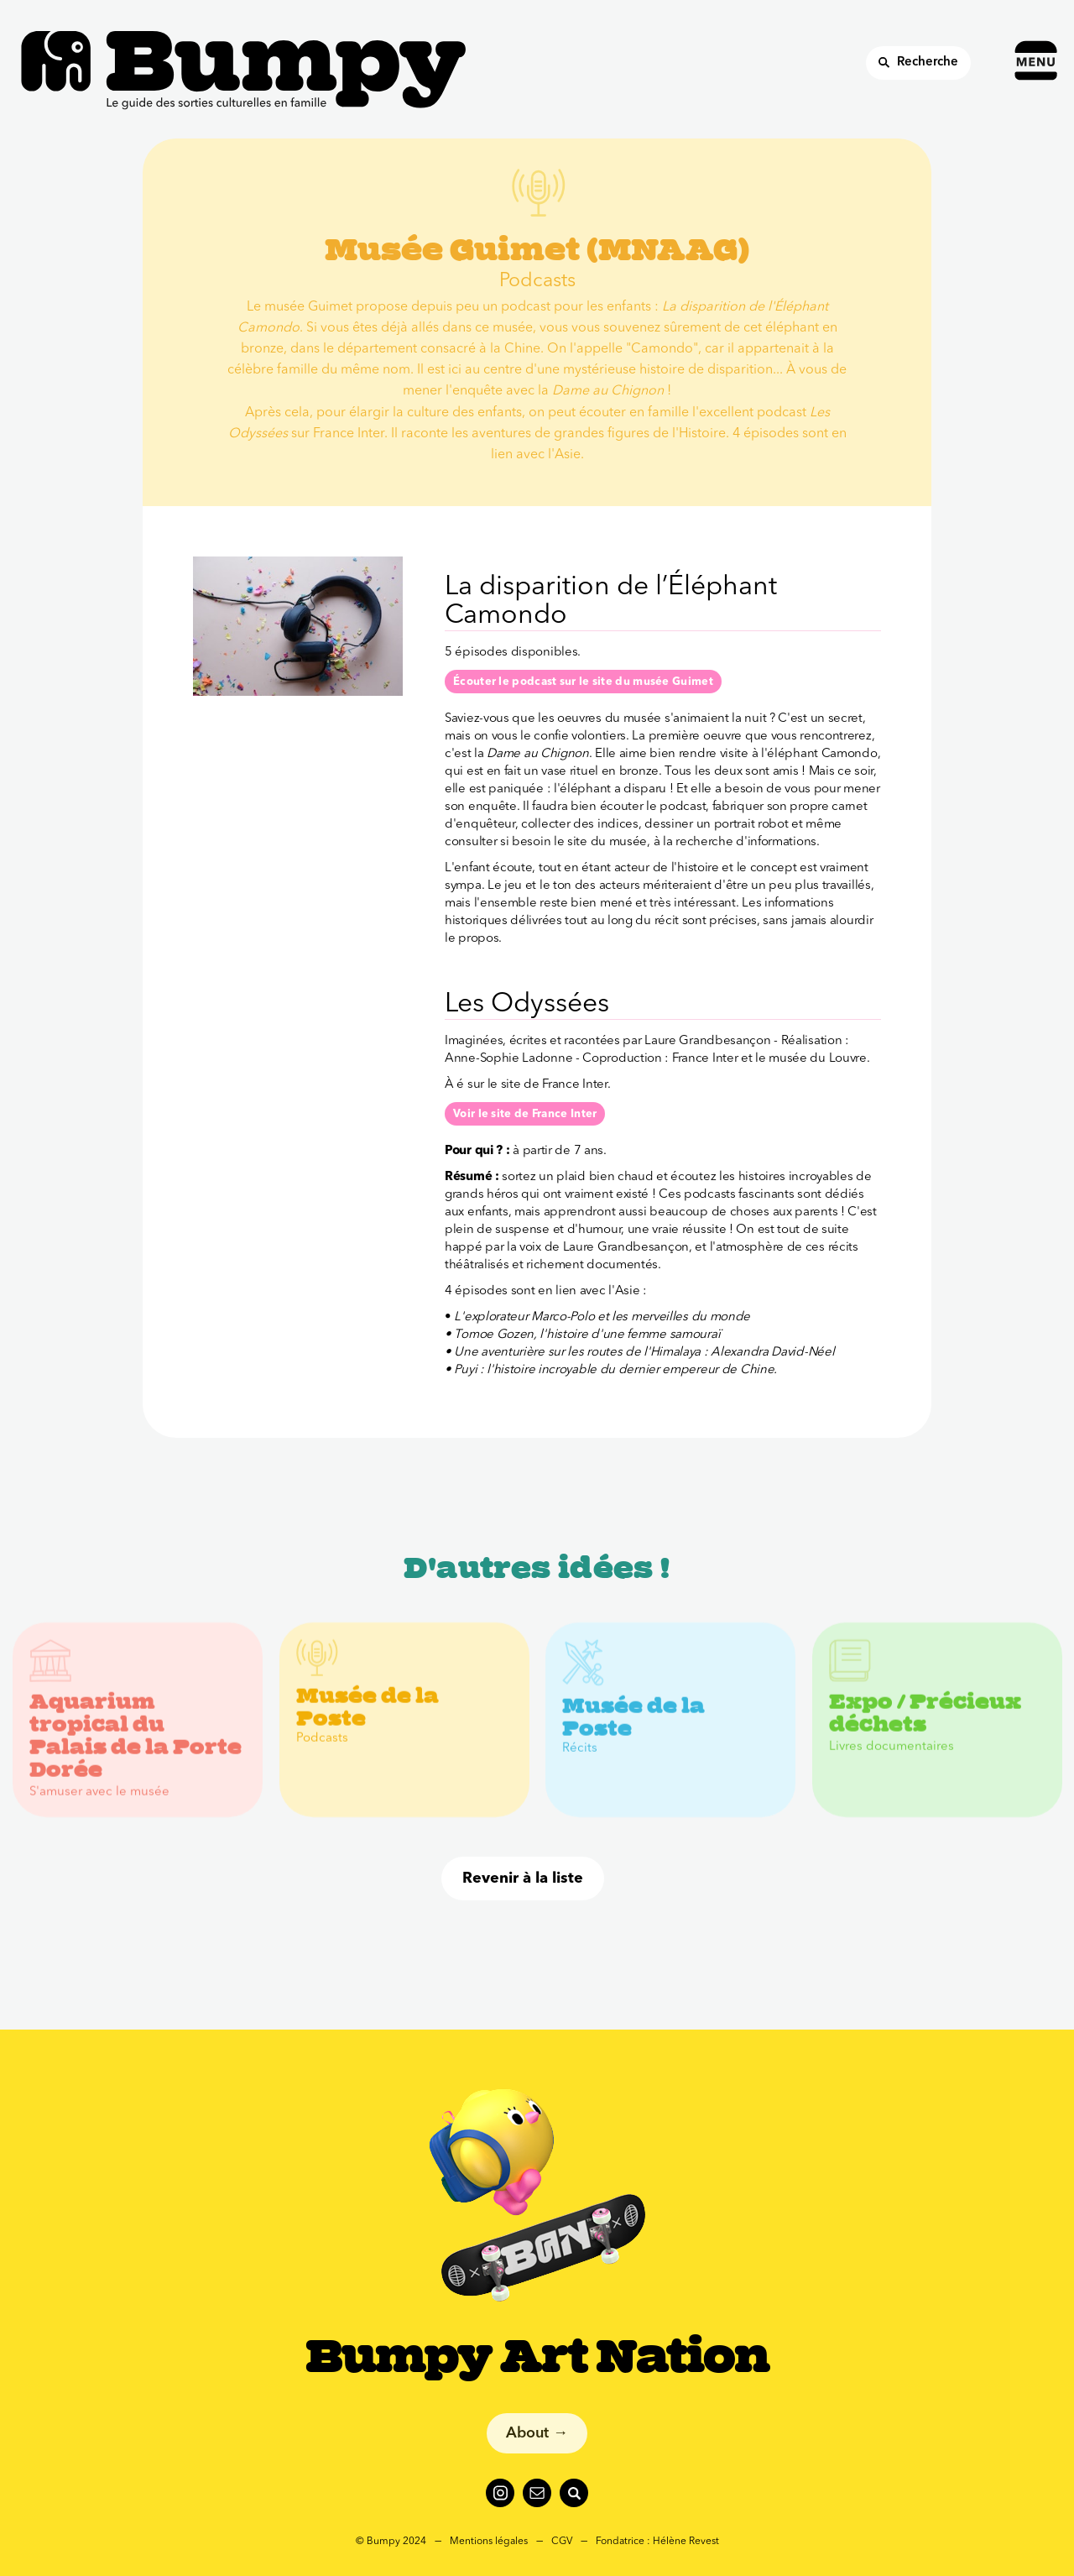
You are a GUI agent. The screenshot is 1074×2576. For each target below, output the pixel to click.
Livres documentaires (891, 1762)
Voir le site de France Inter (525, 1114)
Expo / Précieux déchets (925, 1729)
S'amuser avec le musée (99, 1806)
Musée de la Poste (367, 1723)
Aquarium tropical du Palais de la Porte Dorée (135, 1751)
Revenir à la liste (522, 1878)
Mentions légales (489, 2542)
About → (537, 2433)
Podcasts (322, 1754)
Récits (579, 1763)
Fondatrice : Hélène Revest (657, 2542)
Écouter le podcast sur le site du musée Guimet (583, 682)
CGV (561, 2542)
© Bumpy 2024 (391, 2542)
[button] (1039, 39)
